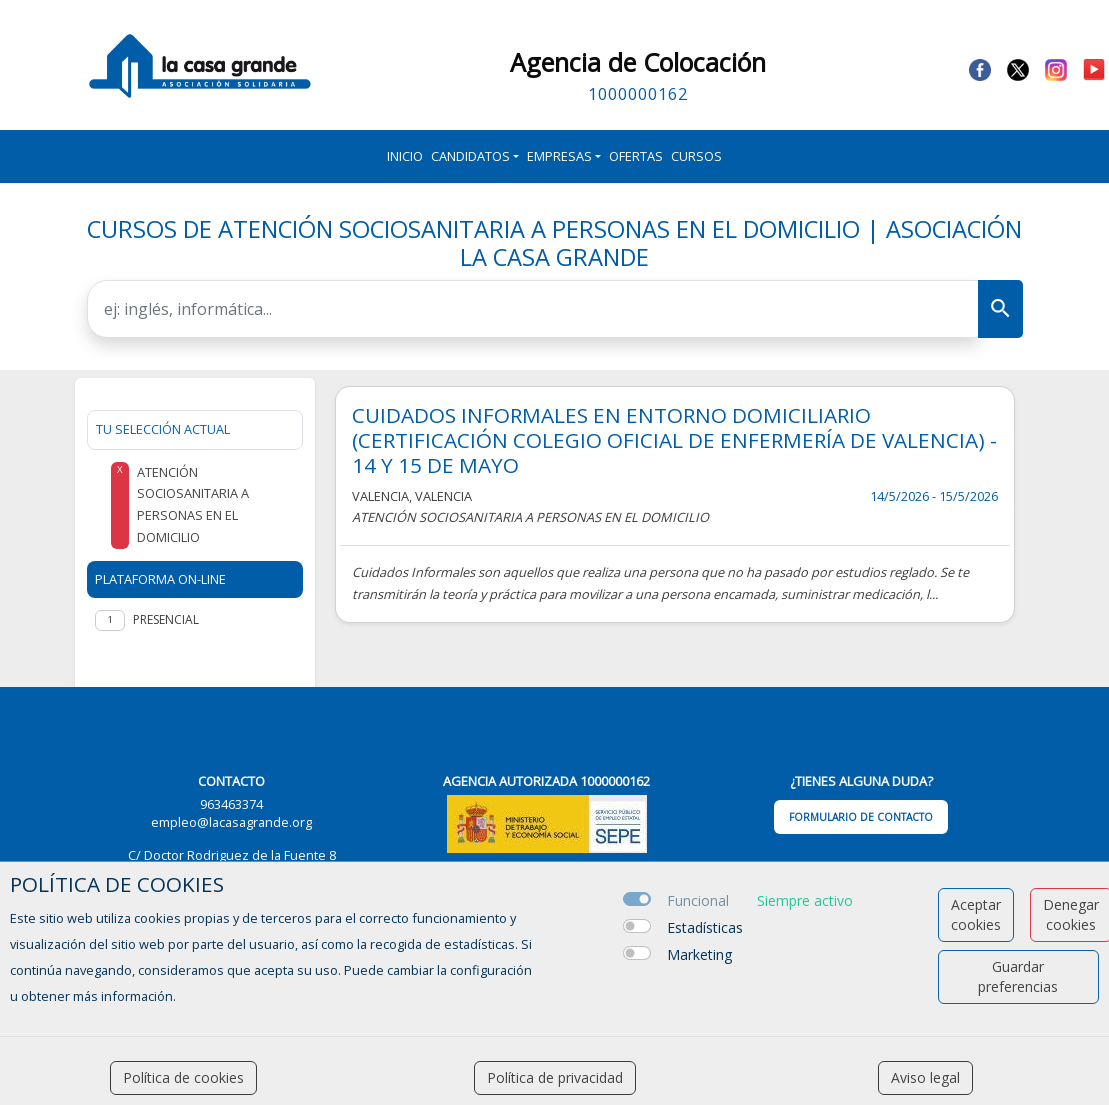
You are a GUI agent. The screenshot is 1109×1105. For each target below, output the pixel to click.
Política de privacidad (555, 1077)
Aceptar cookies (976, 914)
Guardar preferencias (1018, 976)
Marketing (699, 954)
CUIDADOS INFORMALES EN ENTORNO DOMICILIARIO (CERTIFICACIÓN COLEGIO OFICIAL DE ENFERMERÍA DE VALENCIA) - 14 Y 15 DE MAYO (674, 440)
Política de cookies (183, 1077)
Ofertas (636, 156)
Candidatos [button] (470, 156)
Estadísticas (705, 927)
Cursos (696, 156)
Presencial (166, 619)
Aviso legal (925, 1077)
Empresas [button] (559, 156)
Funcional (698, 900)
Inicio (405, 156)
